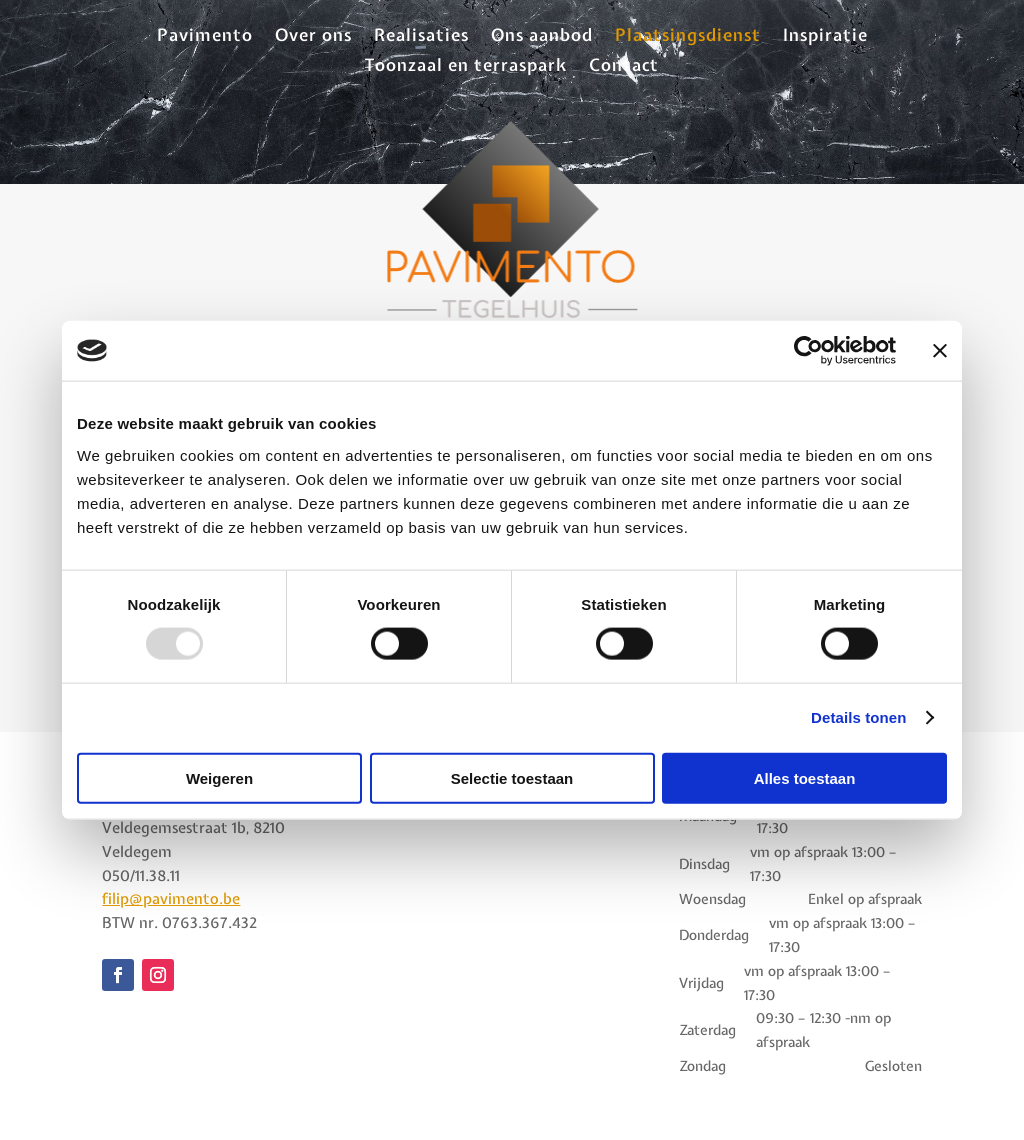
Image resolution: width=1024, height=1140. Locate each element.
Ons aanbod (542, 37)
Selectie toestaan (512, 777)
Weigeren (219, 777)
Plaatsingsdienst (688, 37)
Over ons (313, 37)
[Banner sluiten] (940, 351)
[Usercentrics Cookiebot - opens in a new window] (808, 351)
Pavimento (205, 37)
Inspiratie (825, 37)
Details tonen (858, 717)
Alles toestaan (805, 777)
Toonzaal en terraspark (466, 67)
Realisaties (421, 37)
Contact (624, 67)
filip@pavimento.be (171, 899)
